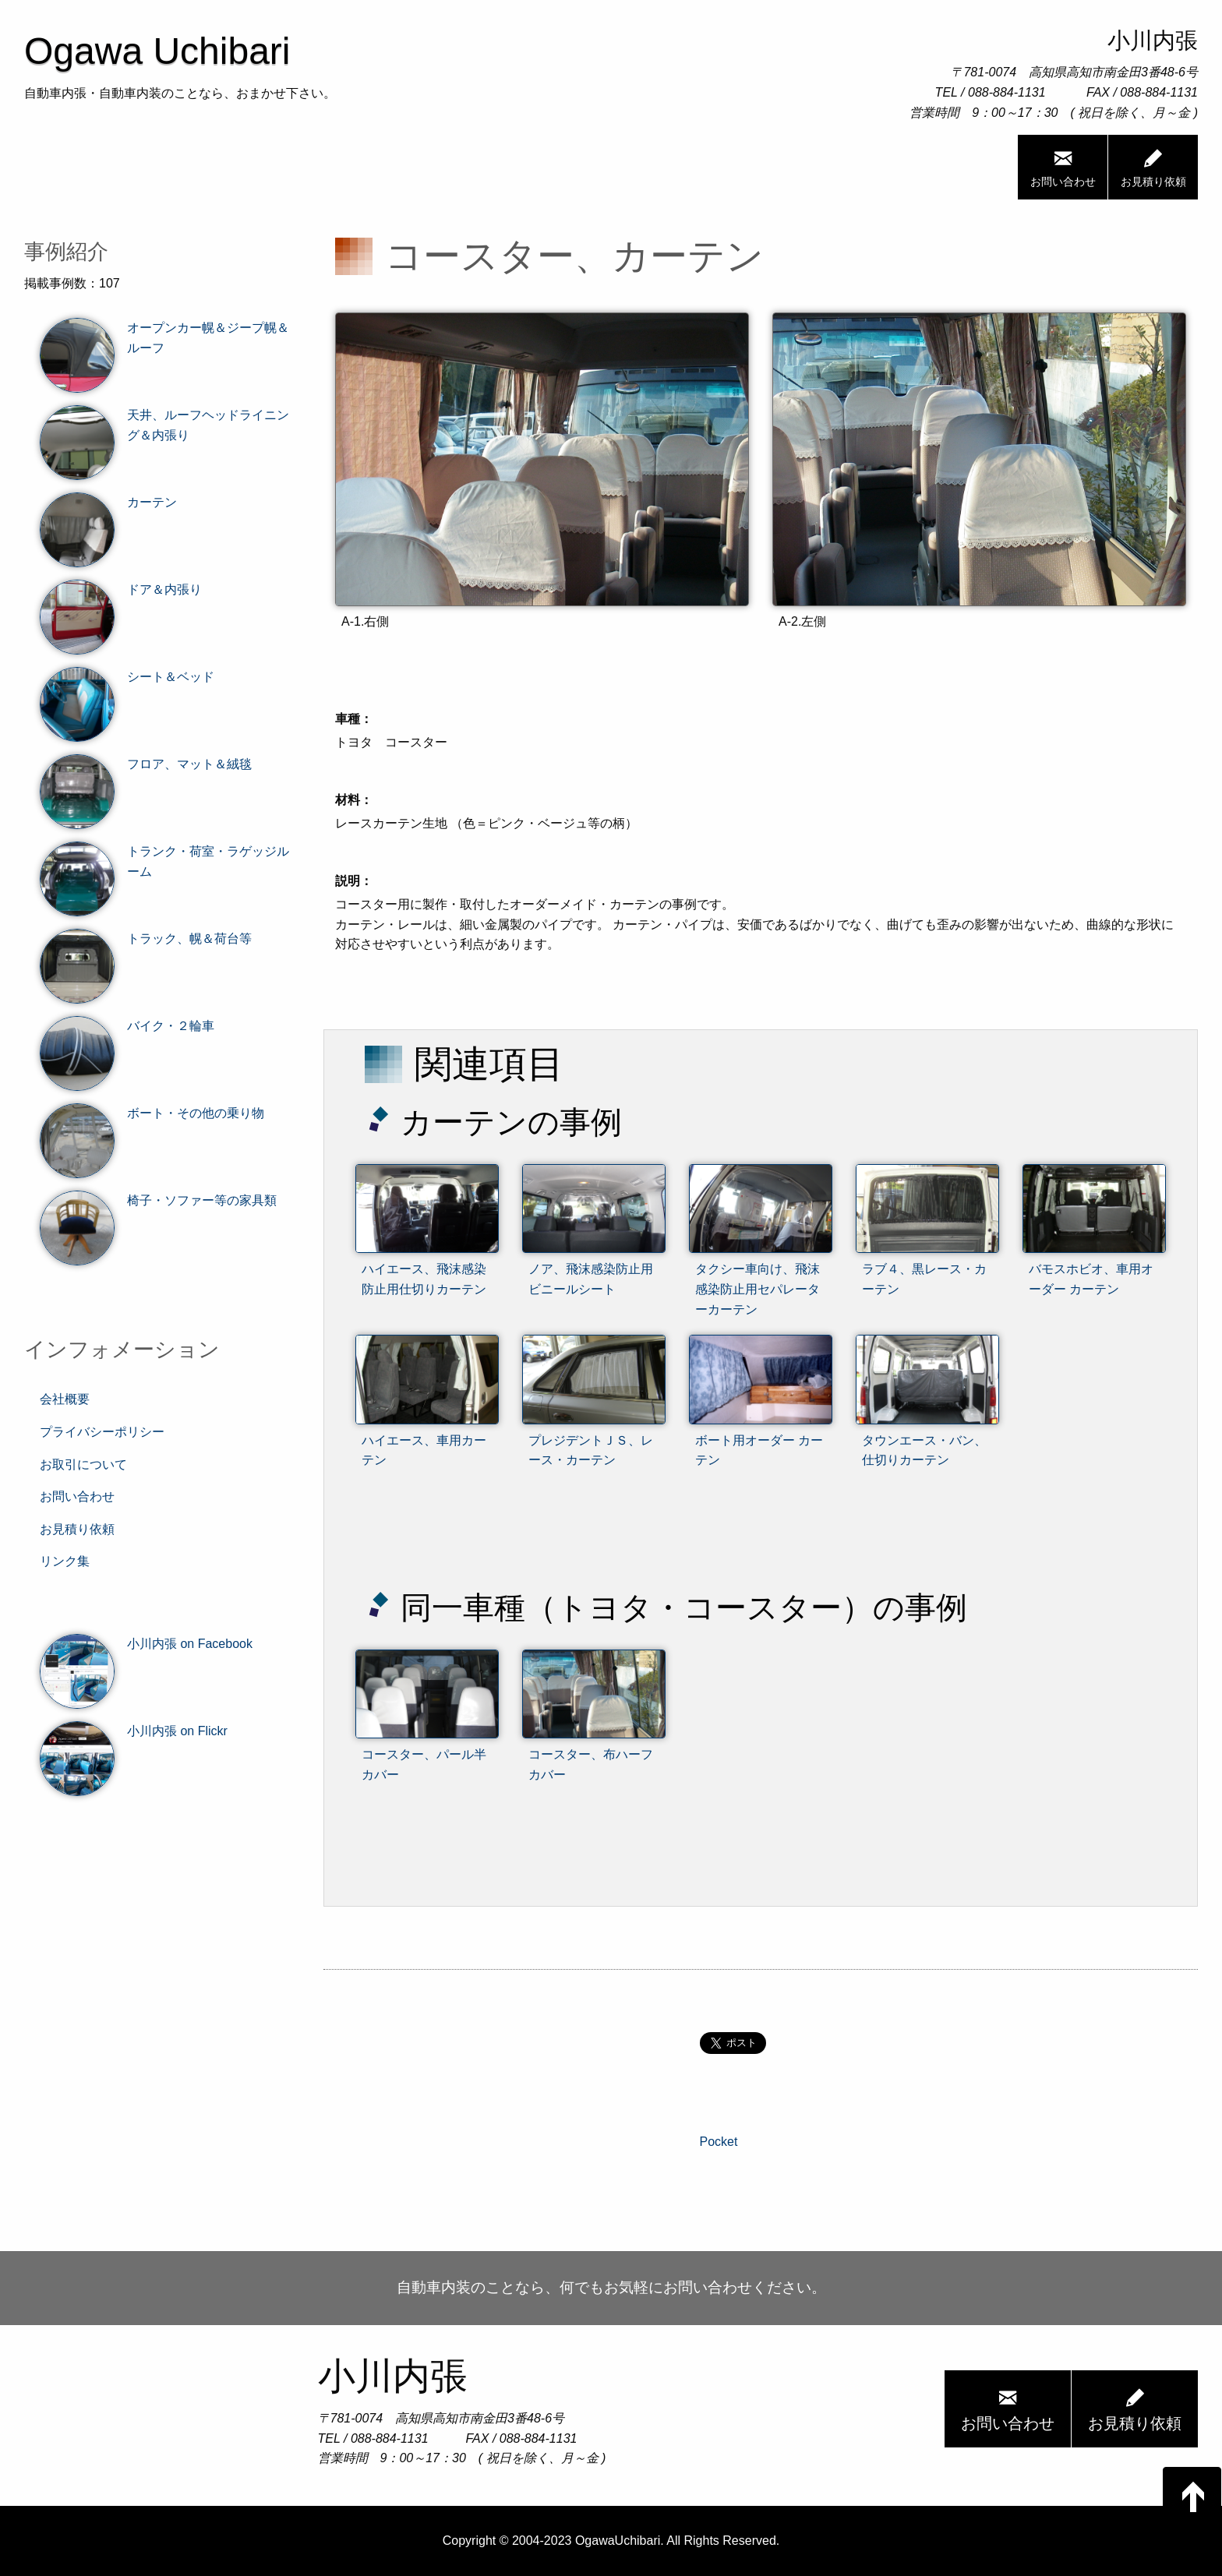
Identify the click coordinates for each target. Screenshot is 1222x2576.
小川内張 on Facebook (146, 1644)
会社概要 (65, 1399)
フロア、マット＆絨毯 (146, 764)
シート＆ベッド (127, 677)
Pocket (719, 2141)
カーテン (108, 502)
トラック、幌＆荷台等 (146, 939)
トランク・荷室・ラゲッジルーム (164, 861)
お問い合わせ (1063, 166)
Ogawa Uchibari (157, 51)
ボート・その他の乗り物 (152, 1113)
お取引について (83, 1464)
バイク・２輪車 (127, 1026)
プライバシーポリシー (102, 1431)
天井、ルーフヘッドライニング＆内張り (164, 425)
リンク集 (65, 1561)
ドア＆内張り (121, 590)
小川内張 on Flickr (134, 1731)
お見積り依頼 (1153, 166)
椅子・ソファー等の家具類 (158, 1201)
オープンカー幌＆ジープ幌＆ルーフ (164, 338)
